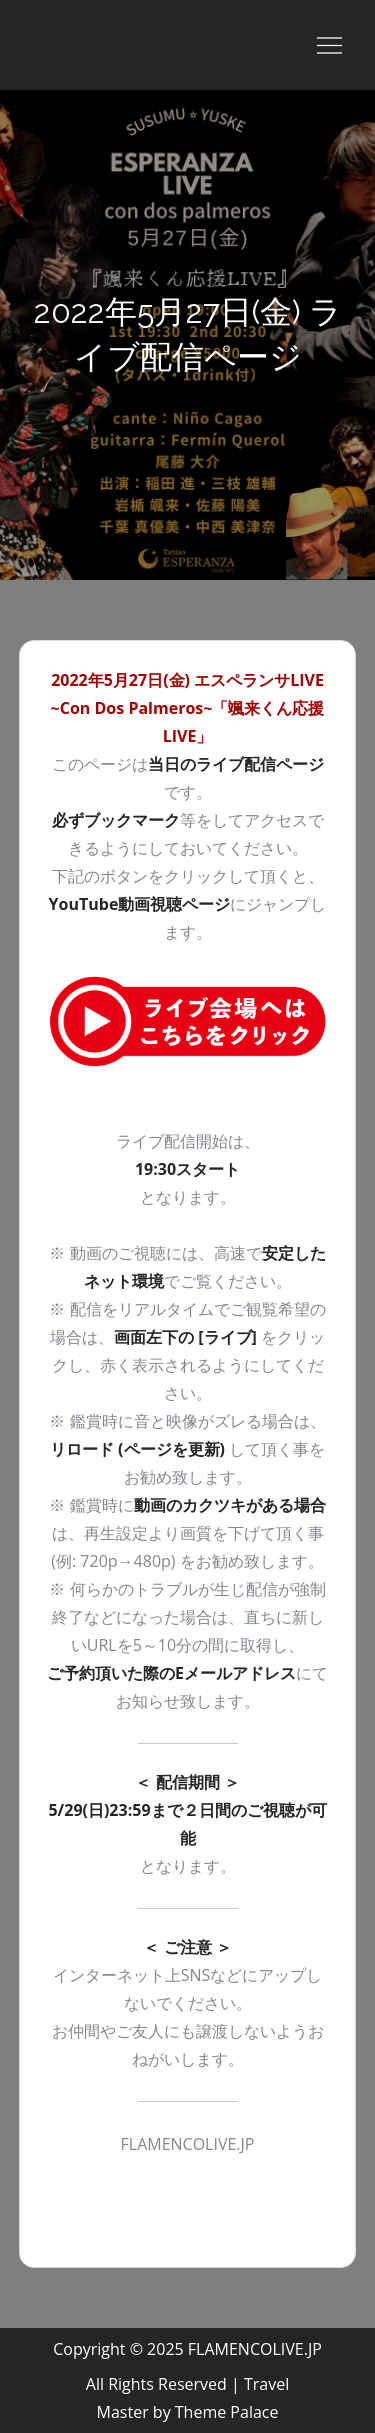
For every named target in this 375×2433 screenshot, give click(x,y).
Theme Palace (227, 2412)
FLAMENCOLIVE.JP (255, 2349)
